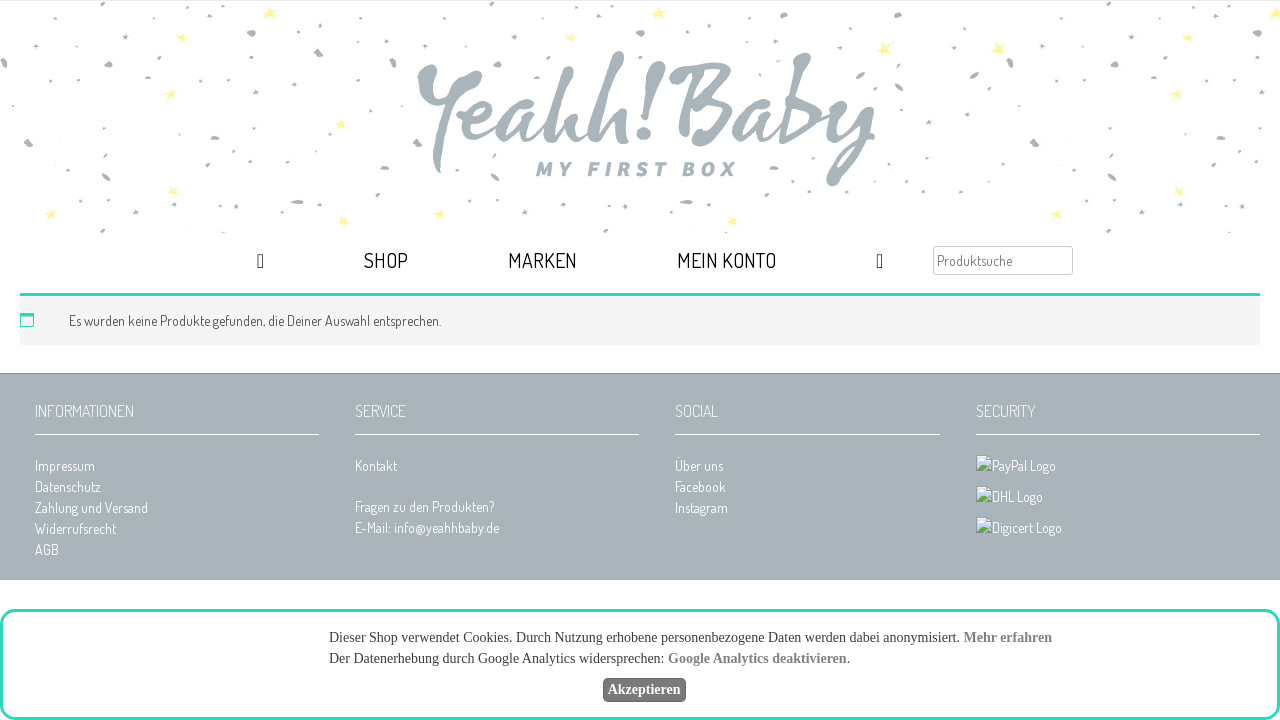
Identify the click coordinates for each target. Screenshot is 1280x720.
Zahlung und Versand (91, 507)
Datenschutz (68, 486)
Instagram (701, 507)
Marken (542, 260)
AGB (47, 549)
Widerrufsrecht (75, 528)
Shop (386, 260)
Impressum (65, 465)
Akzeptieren (644, 689)
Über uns (699, 465)
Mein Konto (726, 260)
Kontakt (376, 465)
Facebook (700, 486)
